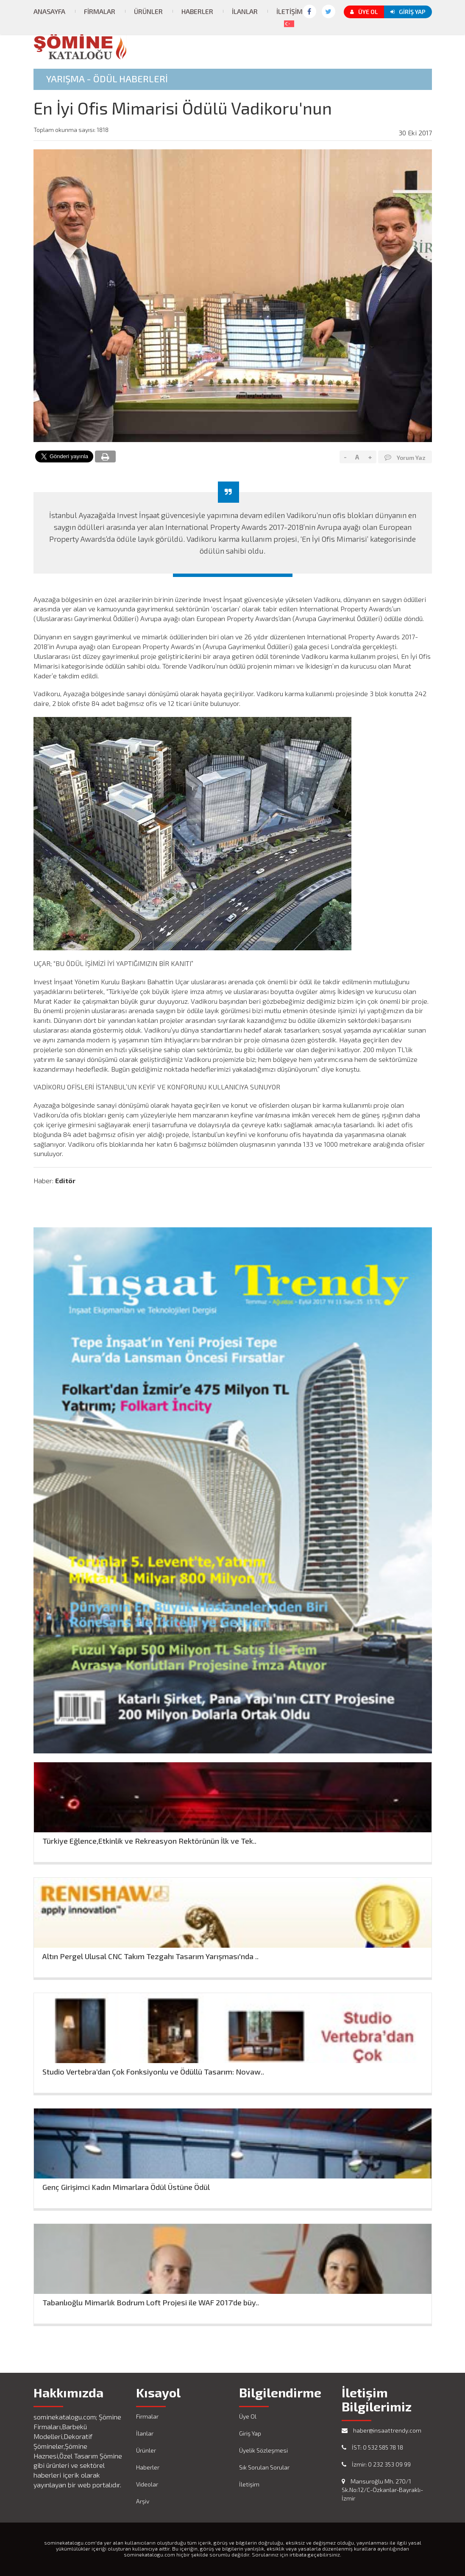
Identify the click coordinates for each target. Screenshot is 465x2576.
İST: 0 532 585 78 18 (372, 2447)
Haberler (197, 11)
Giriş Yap (408, 11)
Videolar (147, 2484)
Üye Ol (364, 11)
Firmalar (99, 11)
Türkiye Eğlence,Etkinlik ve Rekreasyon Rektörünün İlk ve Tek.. (149, 1841)
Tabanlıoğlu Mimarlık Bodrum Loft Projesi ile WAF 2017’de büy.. (150, 2302)
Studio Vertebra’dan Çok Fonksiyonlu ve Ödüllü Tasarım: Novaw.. (153, 2071)
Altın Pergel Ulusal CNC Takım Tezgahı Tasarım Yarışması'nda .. (150, 1956)
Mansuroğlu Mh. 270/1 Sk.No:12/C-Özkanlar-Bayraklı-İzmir (382, 2490)
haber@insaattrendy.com (381, 2430)
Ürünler (148, 11)
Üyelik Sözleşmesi (263, 2450)
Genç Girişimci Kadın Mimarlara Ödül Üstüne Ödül (126, 2187)
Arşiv (142, 2501)
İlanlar (245, 11)
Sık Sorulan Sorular (264, 2467)
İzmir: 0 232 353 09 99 (376, 2464)
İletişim (289, 11)
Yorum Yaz (405, 457)
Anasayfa (49, 11)
